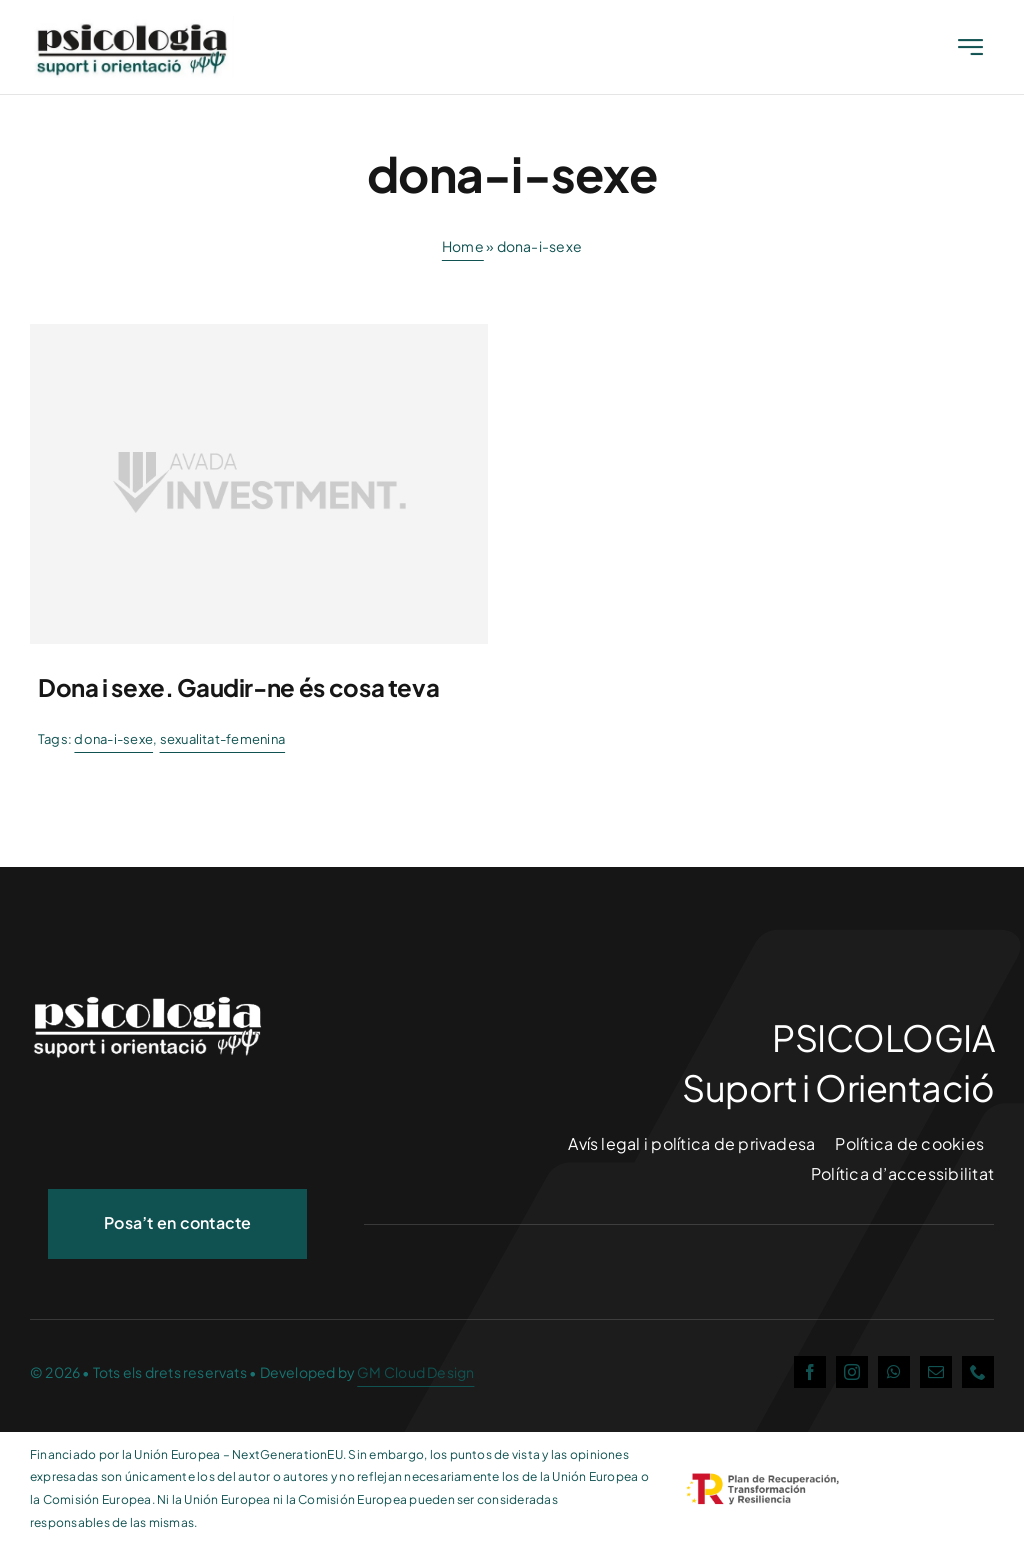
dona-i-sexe (113, 739)
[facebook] (810, 1372)
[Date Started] (134, 27)
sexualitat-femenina (223, 739)
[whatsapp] (894, 1372)
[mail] (936, 1372)
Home (463, 246)
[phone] (978, 1372)
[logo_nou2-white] (150, 994)
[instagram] (852, 1372)
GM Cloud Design (415, 1372)
